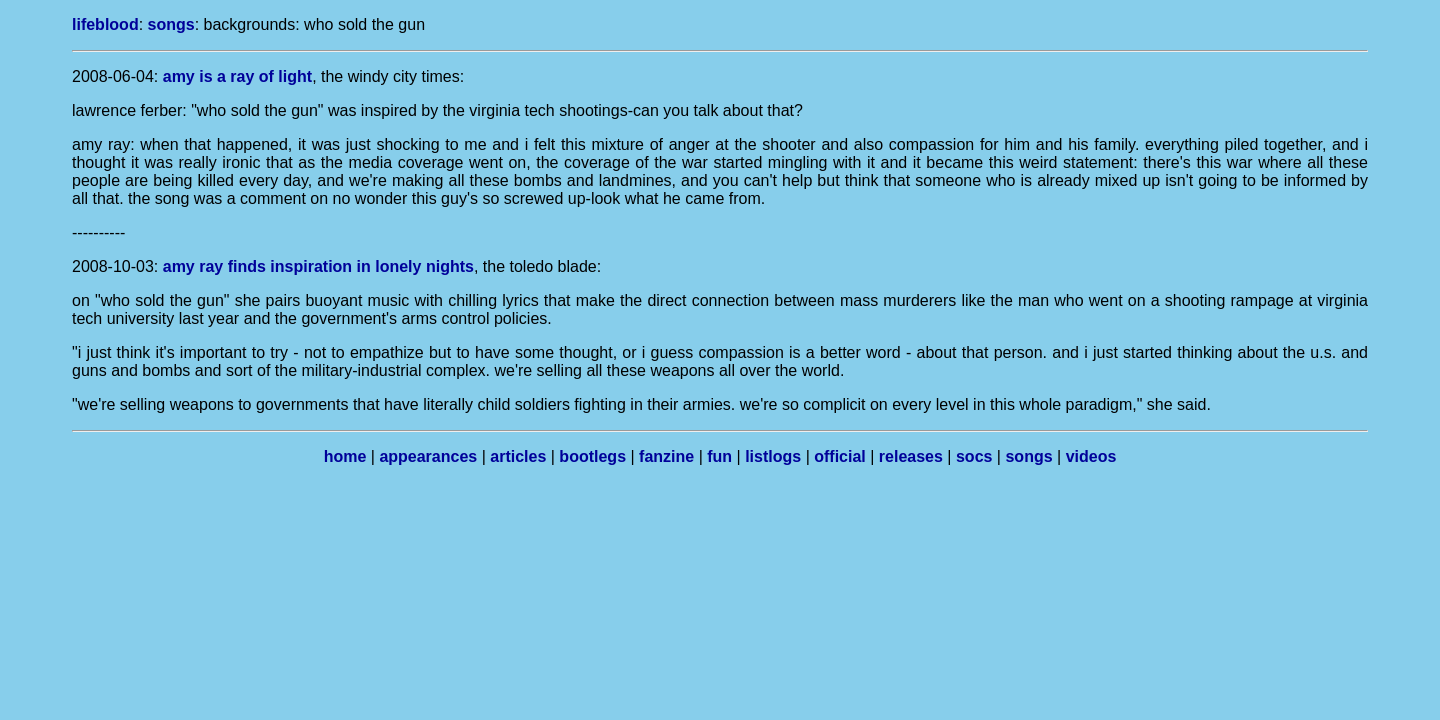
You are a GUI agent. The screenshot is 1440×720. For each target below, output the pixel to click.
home (345, 456)
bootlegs (592, 456)
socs (974, 456)
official (840, 456)
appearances (428, 456)
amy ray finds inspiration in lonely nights (318, 266)
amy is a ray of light (237, 76)
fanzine (666, 456)
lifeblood (105, 24)
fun (719, 456)
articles (518, 456)
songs (171, 24)
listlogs (773, 456)
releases (911, 456)
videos (1091, 456)
